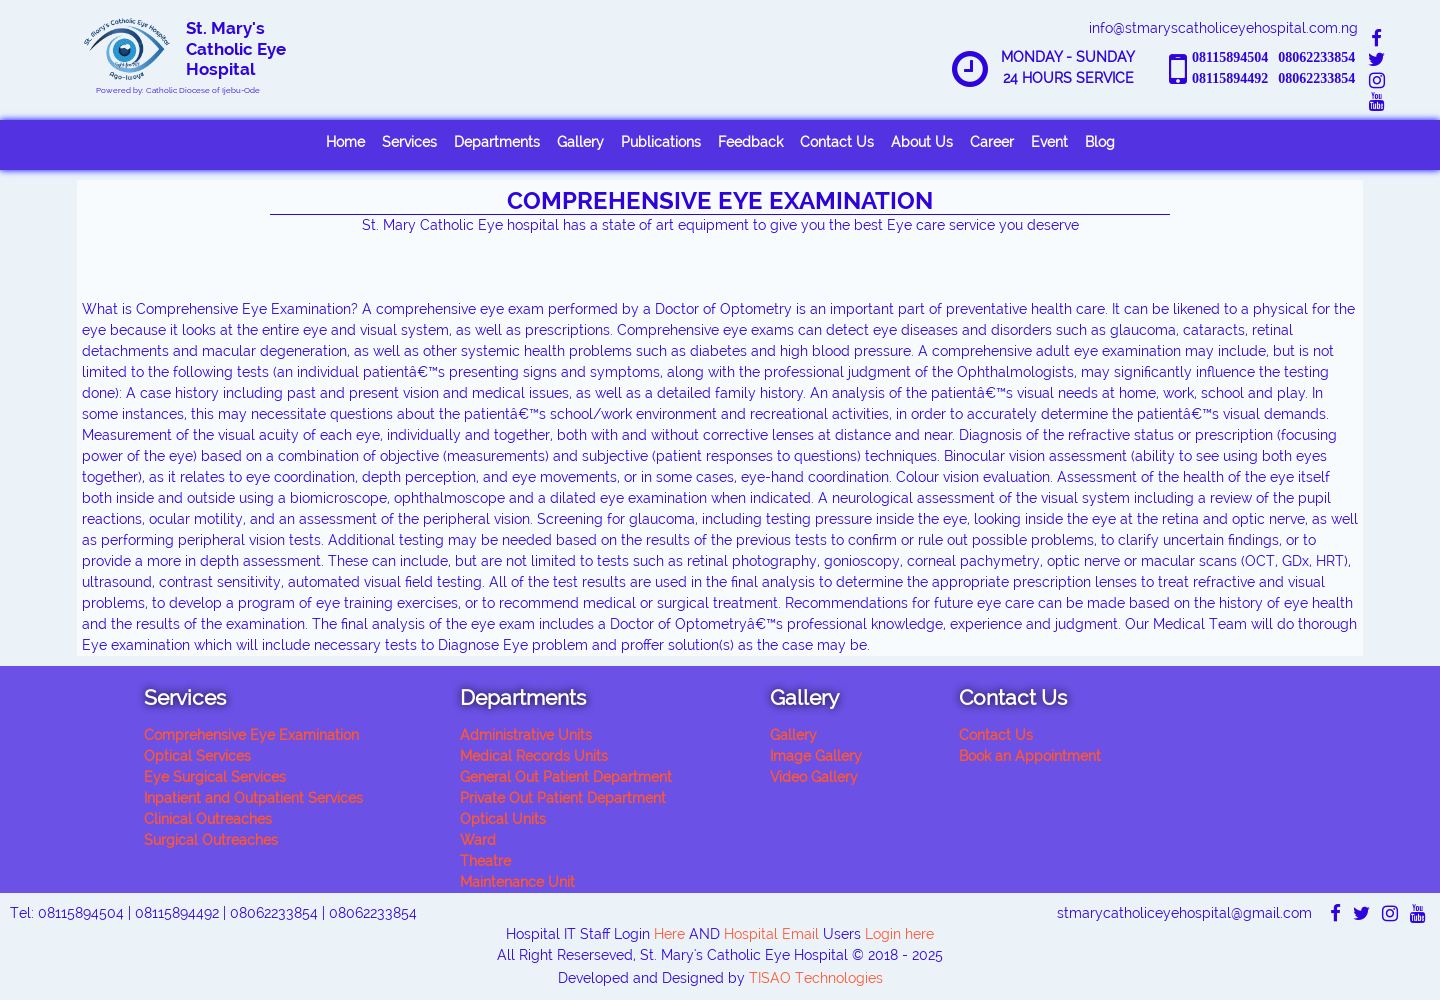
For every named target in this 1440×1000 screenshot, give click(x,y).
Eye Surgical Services (215, 777)
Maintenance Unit (517, 882)
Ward (478, 840)
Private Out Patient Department (563, 798)
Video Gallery (814, 777)
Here (667, 934)
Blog (1100, 142)
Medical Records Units (534, 756)
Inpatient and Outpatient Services (253, 798)
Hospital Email (771, 934)
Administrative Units (526, 735)
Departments (497, 142)
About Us (922, 142)
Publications (661, 142)
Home (345, 142)
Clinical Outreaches (208, 819)
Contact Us (837, 142)
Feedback (750, 142)
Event (1049, 142)
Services (409, 142)
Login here (899, 934)
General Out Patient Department (566, 777)
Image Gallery (816, 756)
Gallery (580, 142)
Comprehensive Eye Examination (251, 735)
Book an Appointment (1030, 756)
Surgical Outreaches (211, 840)
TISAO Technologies (816, 978)
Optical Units (503, 819)
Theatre (485, 861)
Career (992, 142)
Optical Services (197, 756)
